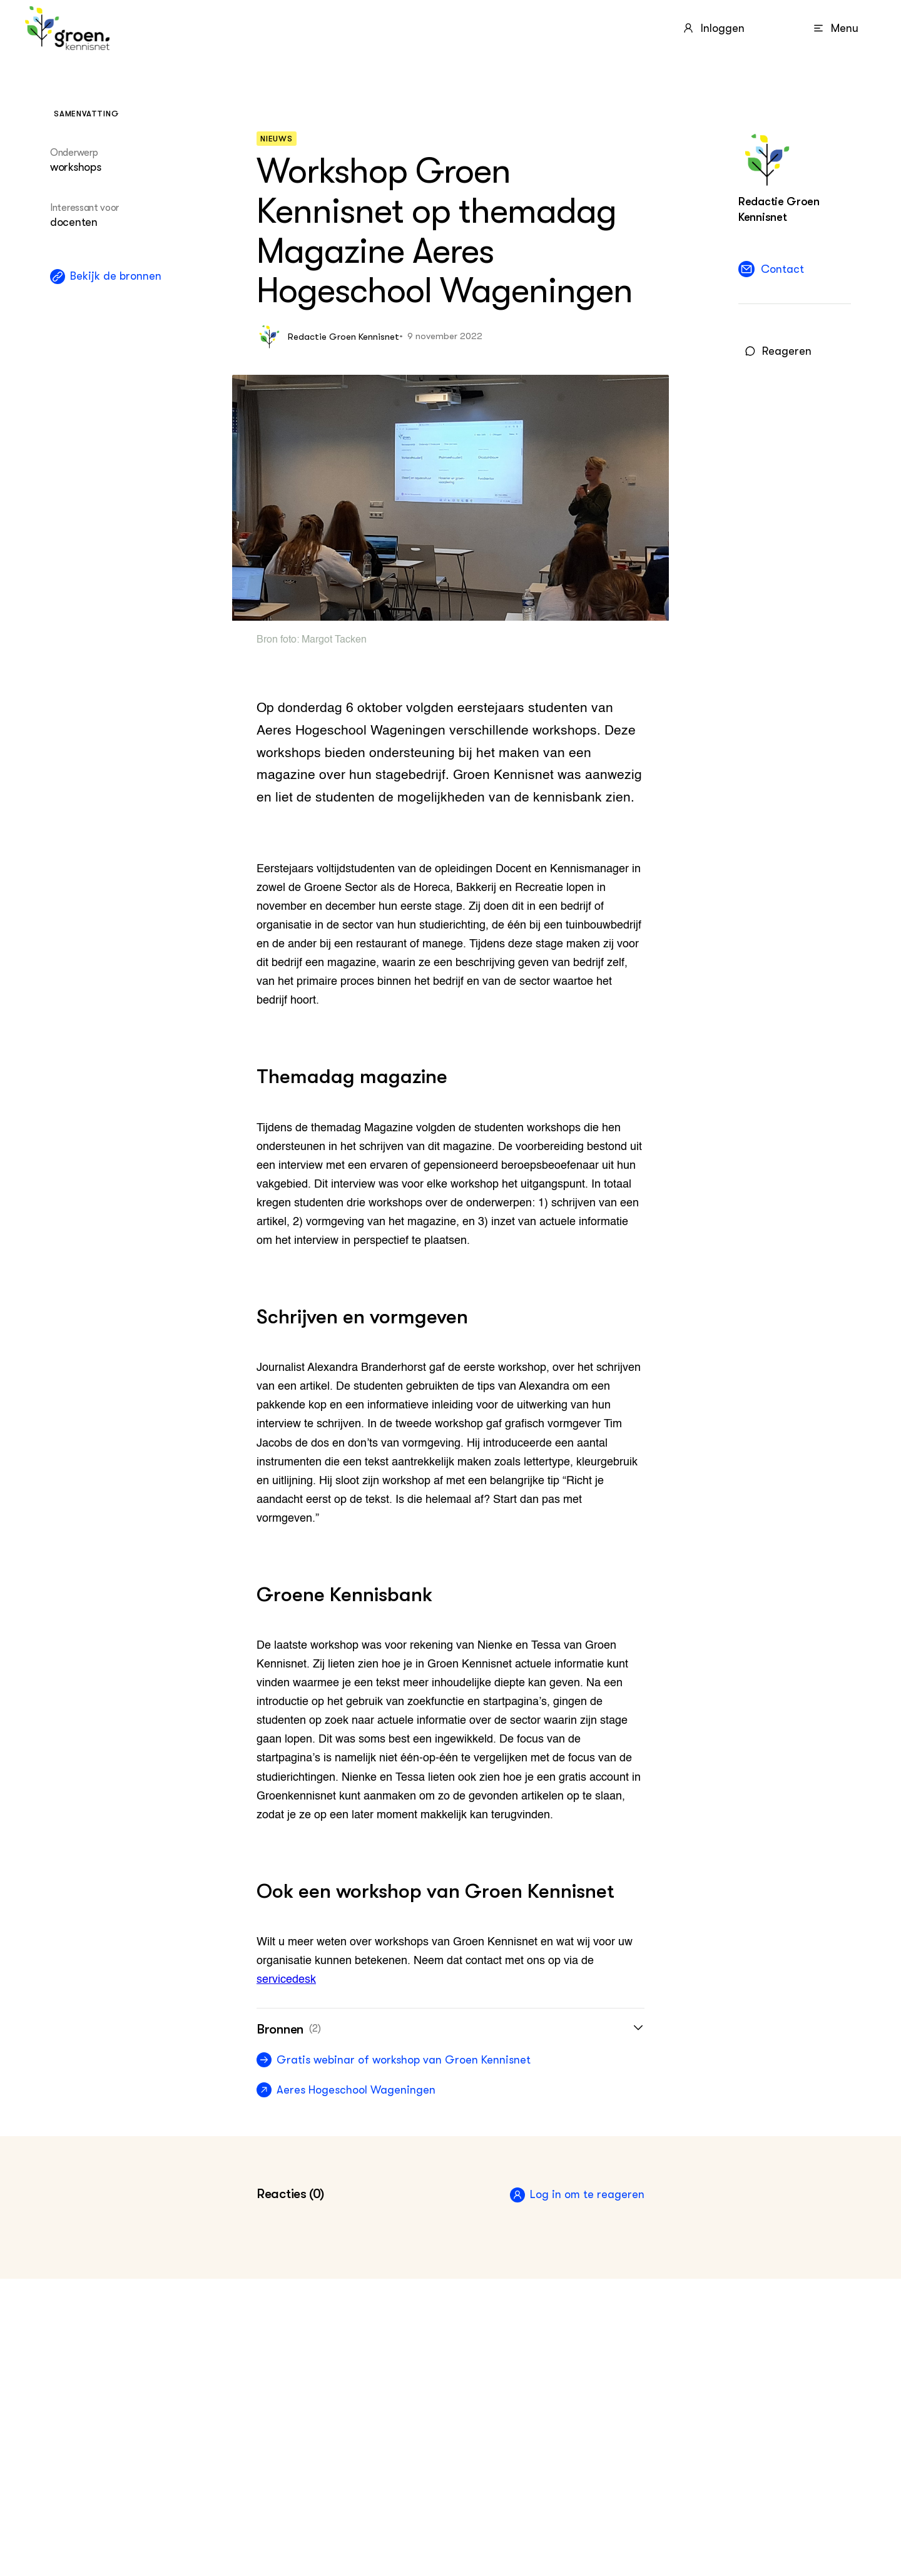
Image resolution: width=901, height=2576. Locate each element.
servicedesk (286, 1979)
